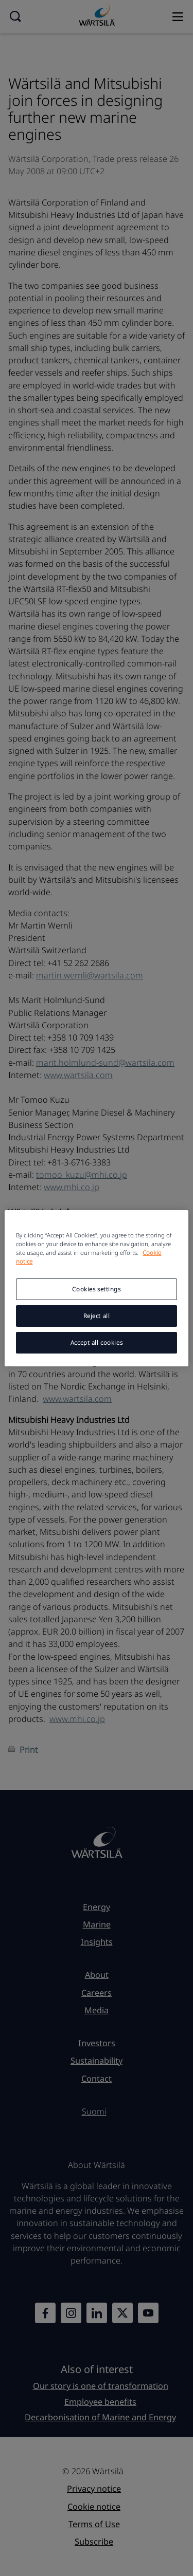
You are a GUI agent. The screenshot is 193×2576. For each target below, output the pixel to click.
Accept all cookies (96, 1342)
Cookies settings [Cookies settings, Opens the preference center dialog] (96, 1289)
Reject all (96, 1316)
